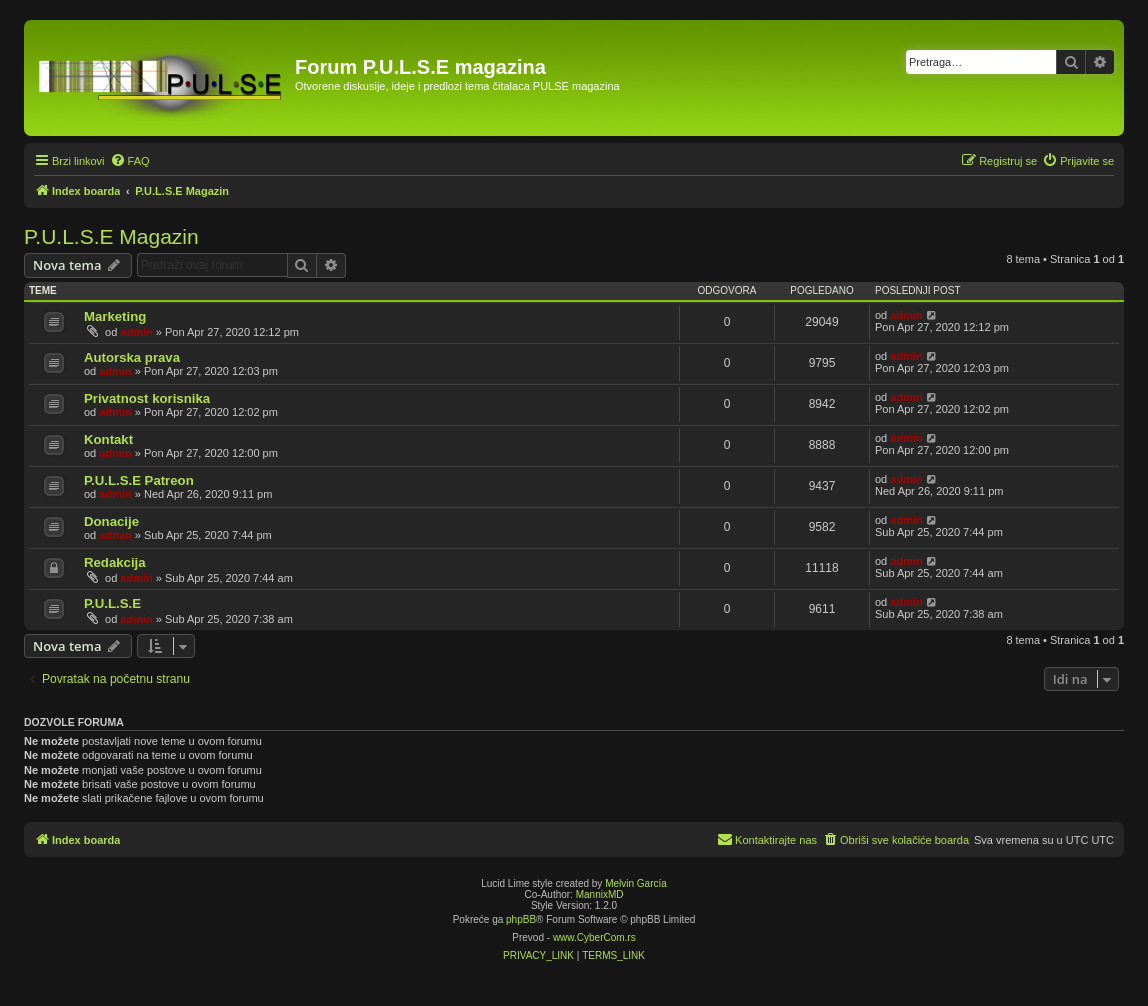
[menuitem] (130, 161)
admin (136, 332)
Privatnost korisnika (147, 398)
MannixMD (600, 894)
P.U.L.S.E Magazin (111, 236)
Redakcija (115, 562)
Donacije (111, 521)
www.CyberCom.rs (594, 937)
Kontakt (108, 439)
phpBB (521, 919)
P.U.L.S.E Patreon (139, 480)
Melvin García (636, 883)
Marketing (115, 316)
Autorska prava (132, 357)
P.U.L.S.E (112, 603)
